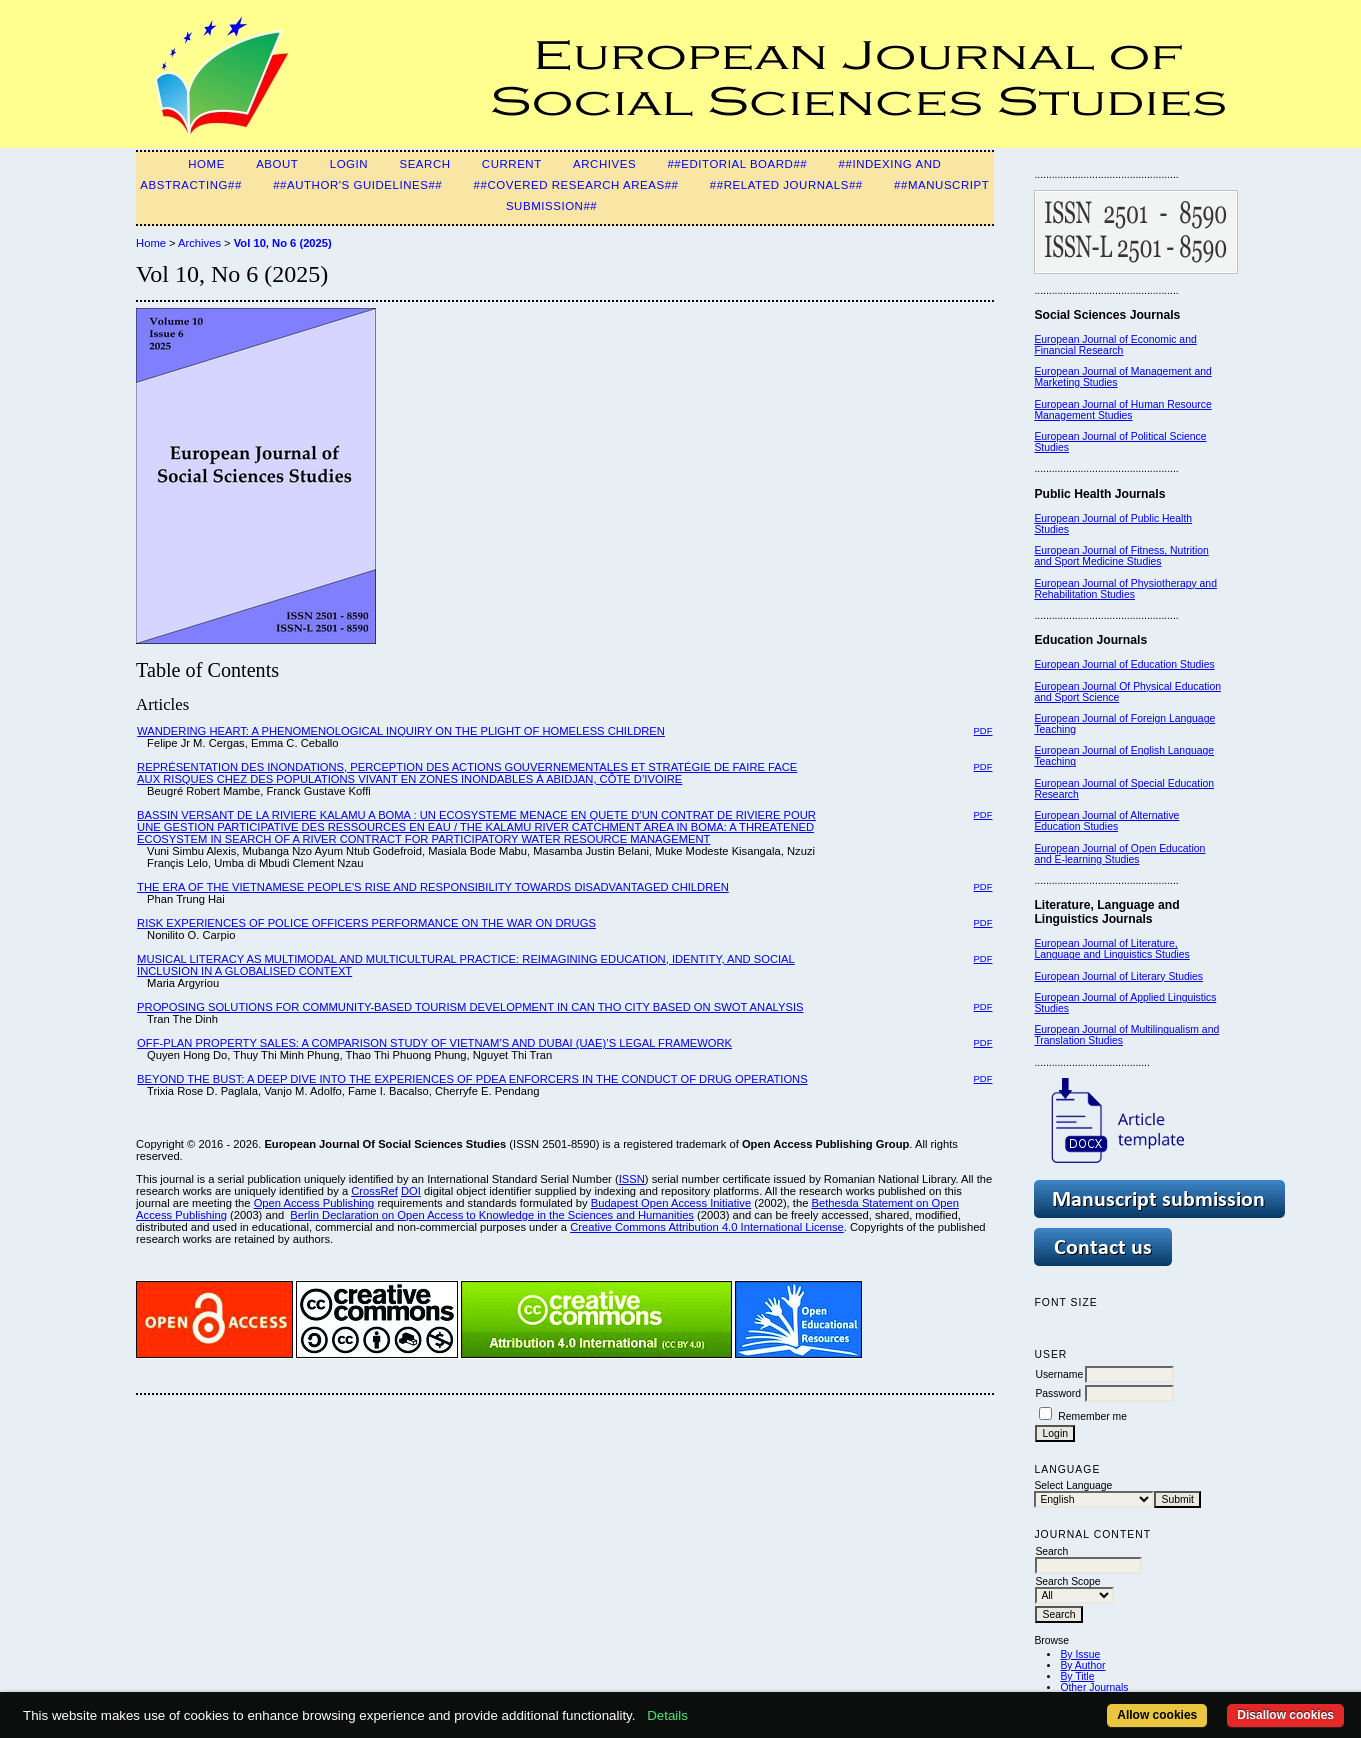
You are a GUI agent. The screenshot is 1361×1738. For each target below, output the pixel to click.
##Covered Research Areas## (576, 185)
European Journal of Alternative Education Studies (1106, 821)
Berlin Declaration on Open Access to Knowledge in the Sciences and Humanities (492, 1215)
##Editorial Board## (737, 164)
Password (1058, 1393)
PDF (983, 730)
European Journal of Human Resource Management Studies (1122, 410)
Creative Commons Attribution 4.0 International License (707, 1227)
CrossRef (374, 1191)
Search (424, 164)
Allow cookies (1157, 1715)
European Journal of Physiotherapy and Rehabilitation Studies (1125, 589)
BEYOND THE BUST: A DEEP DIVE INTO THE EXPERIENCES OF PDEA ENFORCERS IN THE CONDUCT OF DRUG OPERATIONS (472, 1079)
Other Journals (1094, 1687)
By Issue (1080, 1654)
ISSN (632, 1179)
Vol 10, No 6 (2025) (283, 243)
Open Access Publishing (314, 1203)
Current (512, 164)
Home (206, 164)
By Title (1077, 1676)
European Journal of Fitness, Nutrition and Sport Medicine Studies (1121, 556)
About (277, 164)
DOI (411, 1191)
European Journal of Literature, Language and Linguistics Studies (1111, 949)
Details (667, 1715)
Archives (604, 164)
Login (349, 164)
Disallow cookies (1285, 1715)
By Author (1082, 1665)
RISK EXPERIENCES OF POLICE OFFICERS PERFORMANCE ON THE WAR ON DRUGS (366, 923)
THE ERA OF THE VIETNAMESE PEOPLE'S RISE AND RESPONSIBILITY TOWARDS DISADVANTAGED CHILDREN (433, 887)
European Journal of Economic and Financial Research (1115, 345)
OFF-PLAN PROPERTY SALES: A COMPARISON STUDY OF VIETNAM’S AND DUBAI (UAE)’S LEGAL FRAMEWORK (434, 1043)
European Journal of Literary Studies (1118, 976)
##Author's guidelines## (357, 185)
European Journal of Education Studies (1124, 664)
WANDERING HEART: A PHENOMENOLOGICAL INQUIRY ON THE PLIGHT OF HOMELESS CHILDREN (401, 731)
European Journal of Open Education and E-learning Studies (1119, 854)
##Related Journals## (786, 185)
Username (1059, 1374)
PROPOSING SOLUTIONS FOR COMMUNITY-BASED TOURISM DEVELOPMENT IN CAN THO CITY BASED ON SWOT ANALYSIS (470, 1007)
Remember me (1092, 1416)
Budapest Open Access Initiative (671, 1203)
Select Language (1073, 1485)
